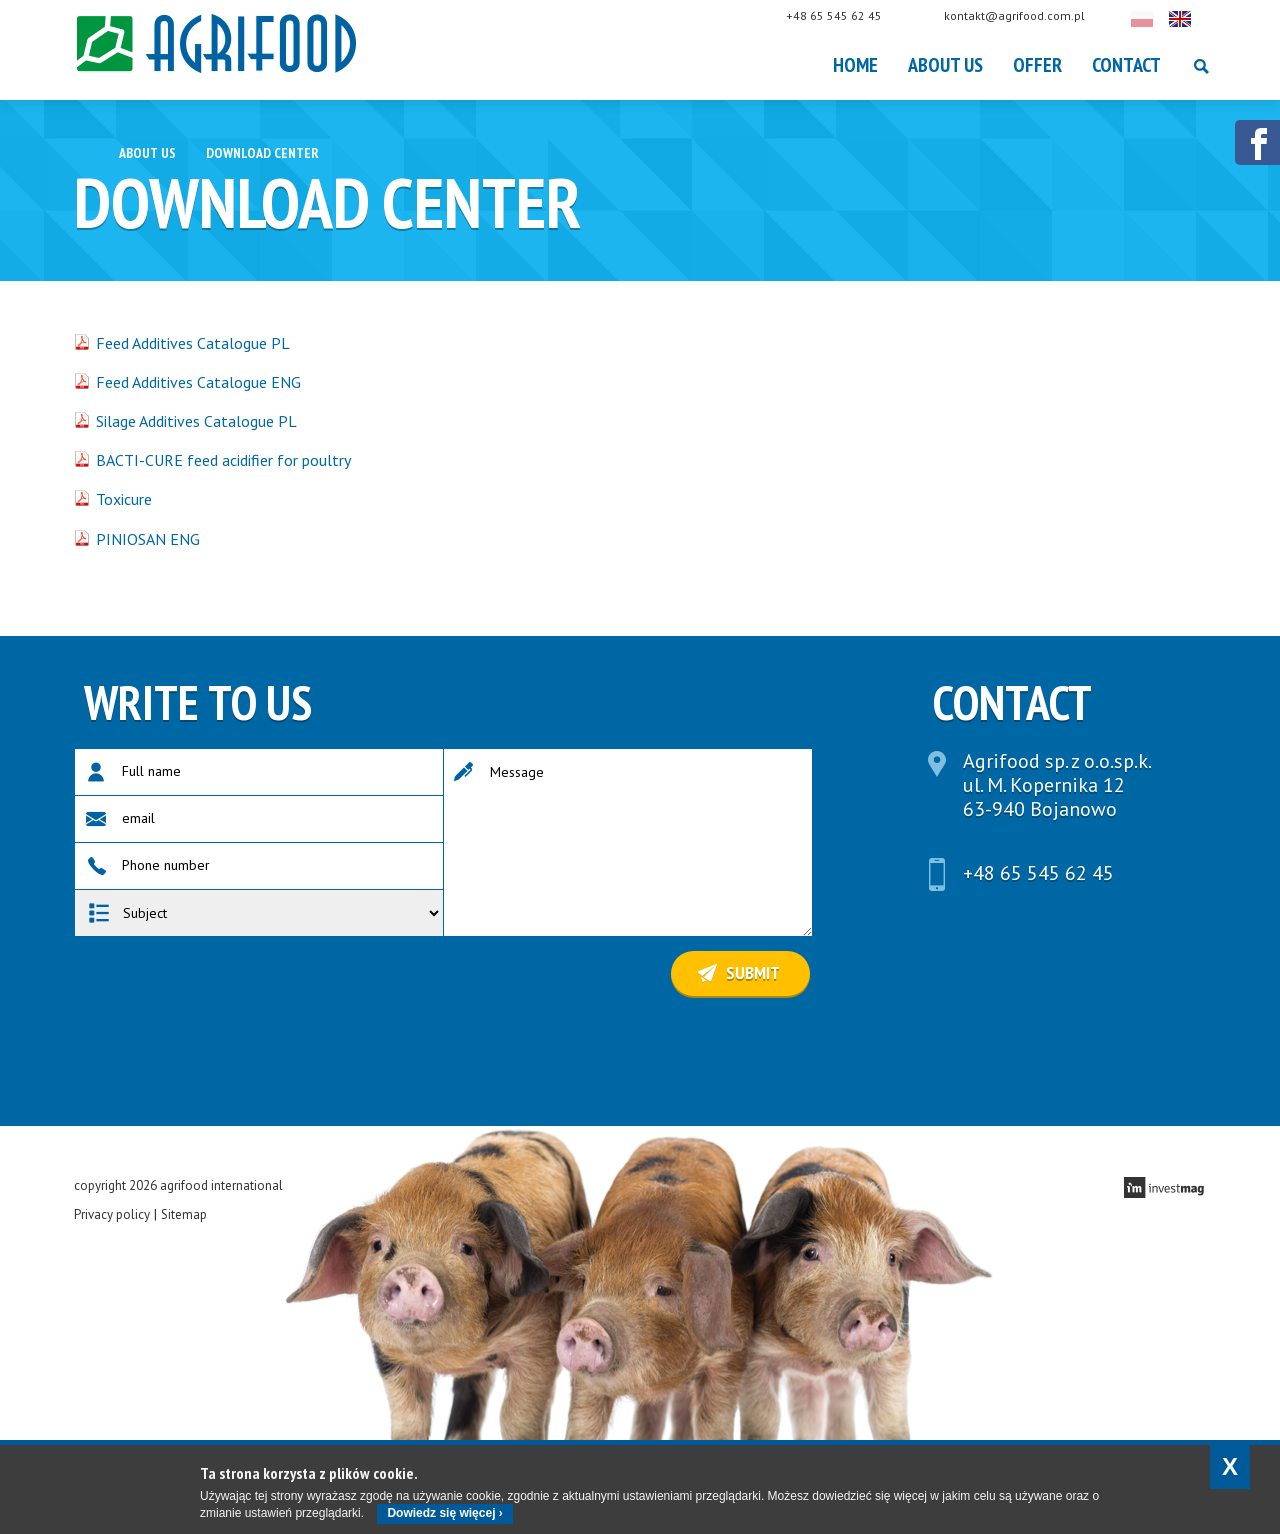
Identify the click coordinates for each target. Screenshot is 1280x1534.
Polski (1162, 19)
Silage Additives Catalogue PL (196, 421)
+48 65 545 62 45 (854, 15)
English (1200, 19)
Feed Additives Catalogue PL (193, 343)
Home (855, 65)
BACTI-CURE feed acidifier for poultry (223, 460)
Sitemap (184, 1214)
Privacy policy (112, 1214)
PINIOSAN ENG (148, 539)
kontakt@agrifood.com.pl (1034, 15)
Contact (1126, 65)
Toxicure (124, 499)
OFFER (1037, 65)
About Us (945, 65)
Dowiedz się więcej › (444, 1513)
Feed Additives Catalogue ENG (198, 382)
